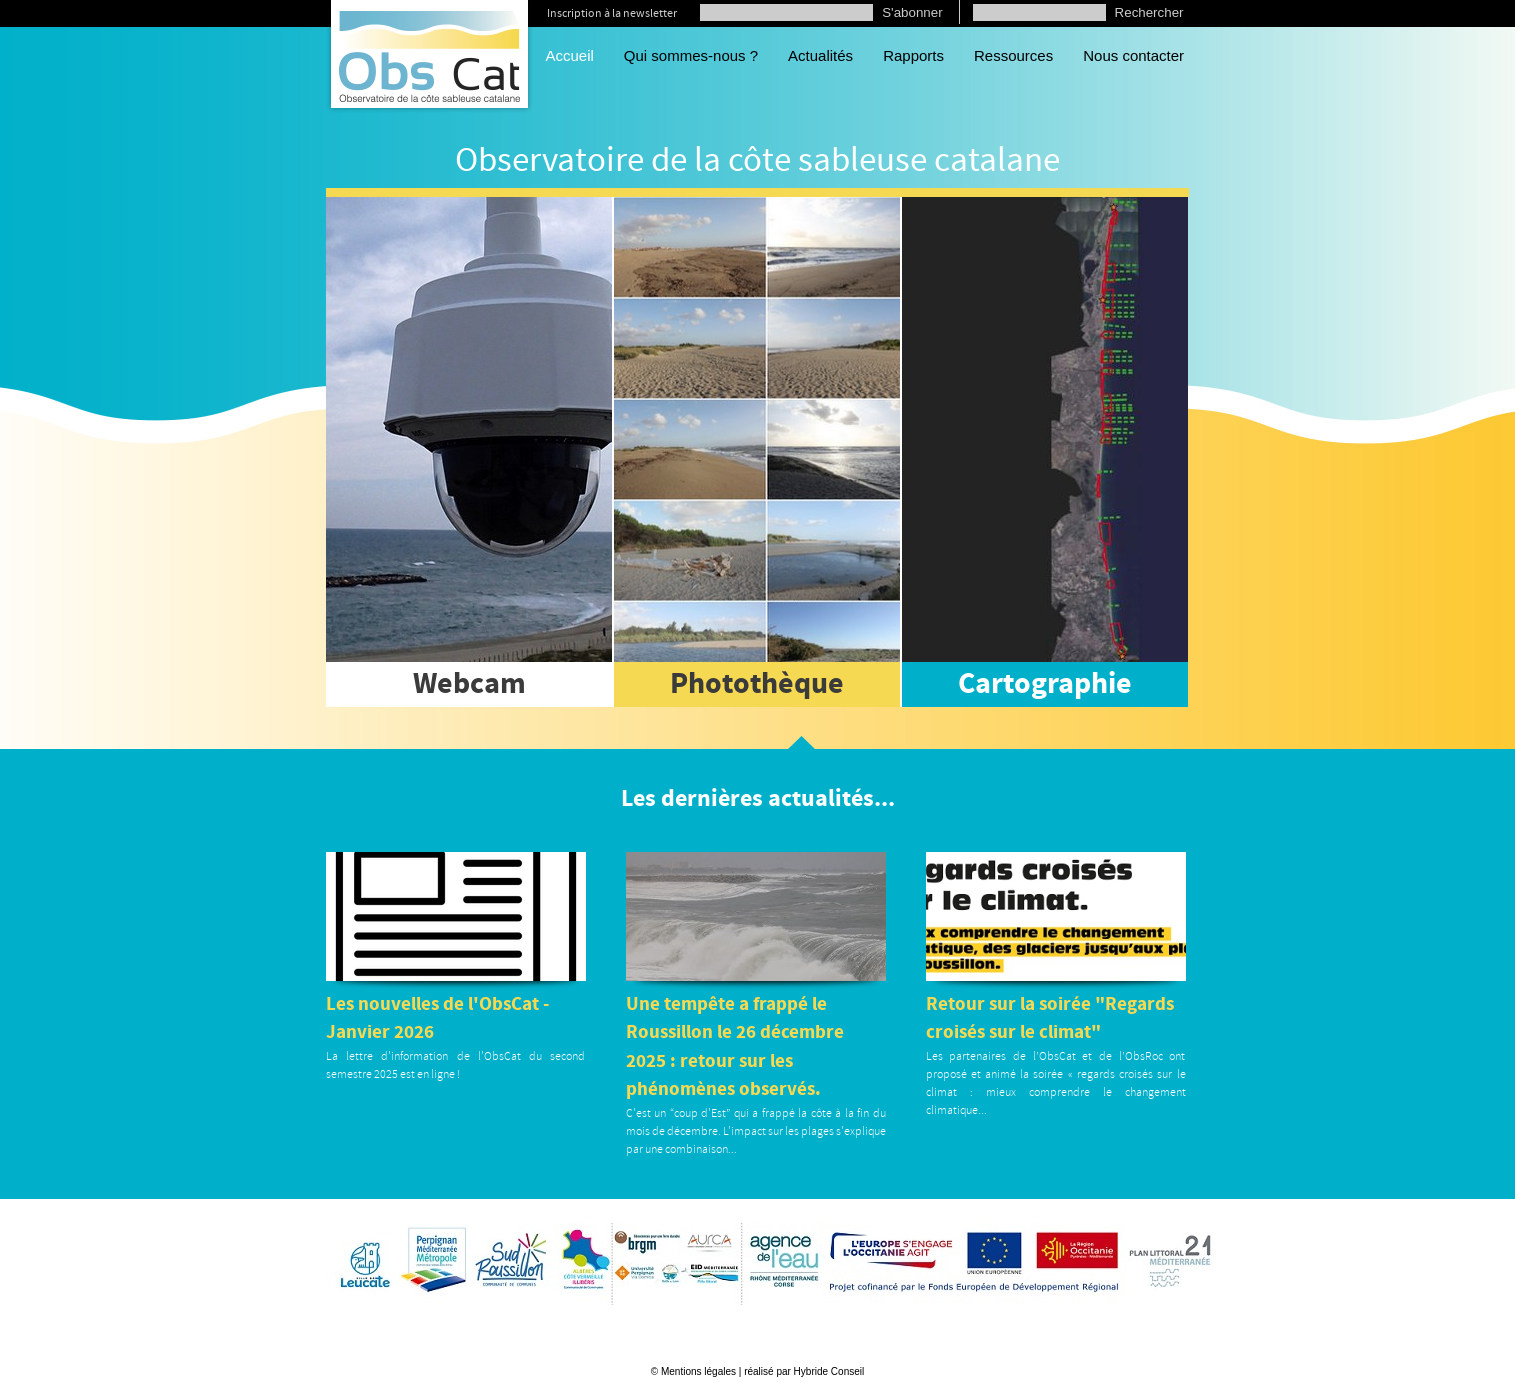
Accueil (570, 55)
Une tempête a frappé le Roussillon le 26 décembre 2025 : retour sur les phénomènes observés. (735, 1047)
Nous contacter (1133, 55)
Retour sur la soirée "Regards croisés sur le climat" (1050, 1019)
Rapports (913, 55)
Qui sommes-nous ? (691, 55)
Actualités (820, 55)
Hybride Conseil (829, 1371)
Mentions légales (698, 1371)
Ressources (1013, 55)
